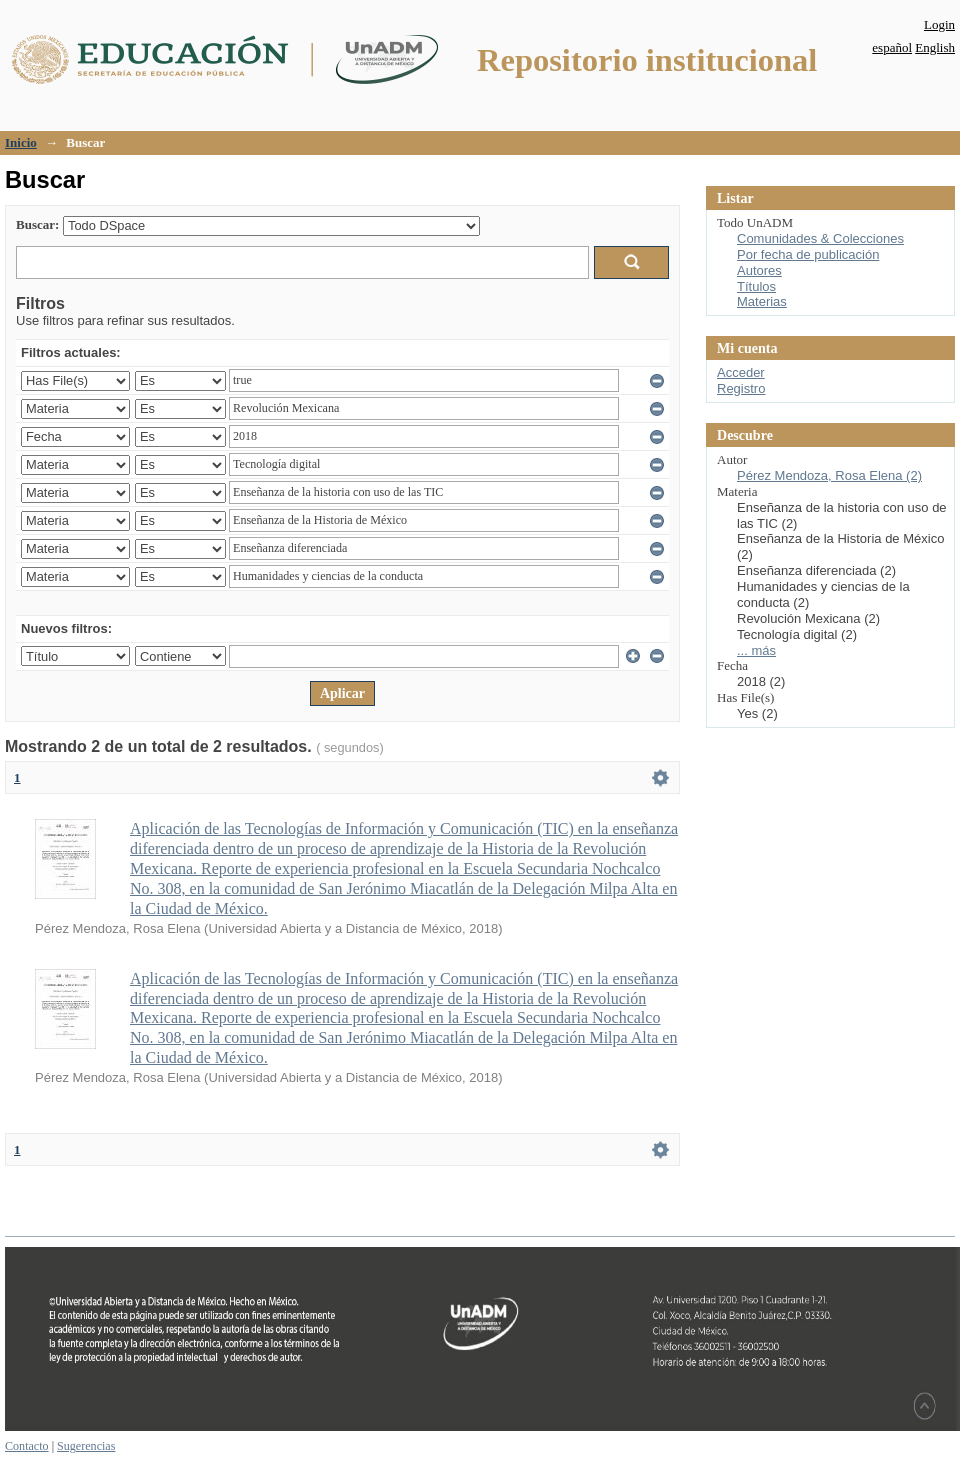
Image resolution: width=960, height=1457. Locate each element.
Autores (759, 270)
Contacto (27, 1446)
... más (756, 650)
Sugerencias (86, 1446)
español (892, 47)
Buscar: (37, 224)
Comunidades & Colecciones (820, 238)
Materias (762, 301)
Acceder (741, 372)
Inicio (21, 142)
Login (939, 24)
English (935, 47)
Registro (741, 388)
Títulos (756, 286)
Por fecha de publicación (808, 254)
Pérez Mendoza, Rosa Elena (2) (829, 475)
